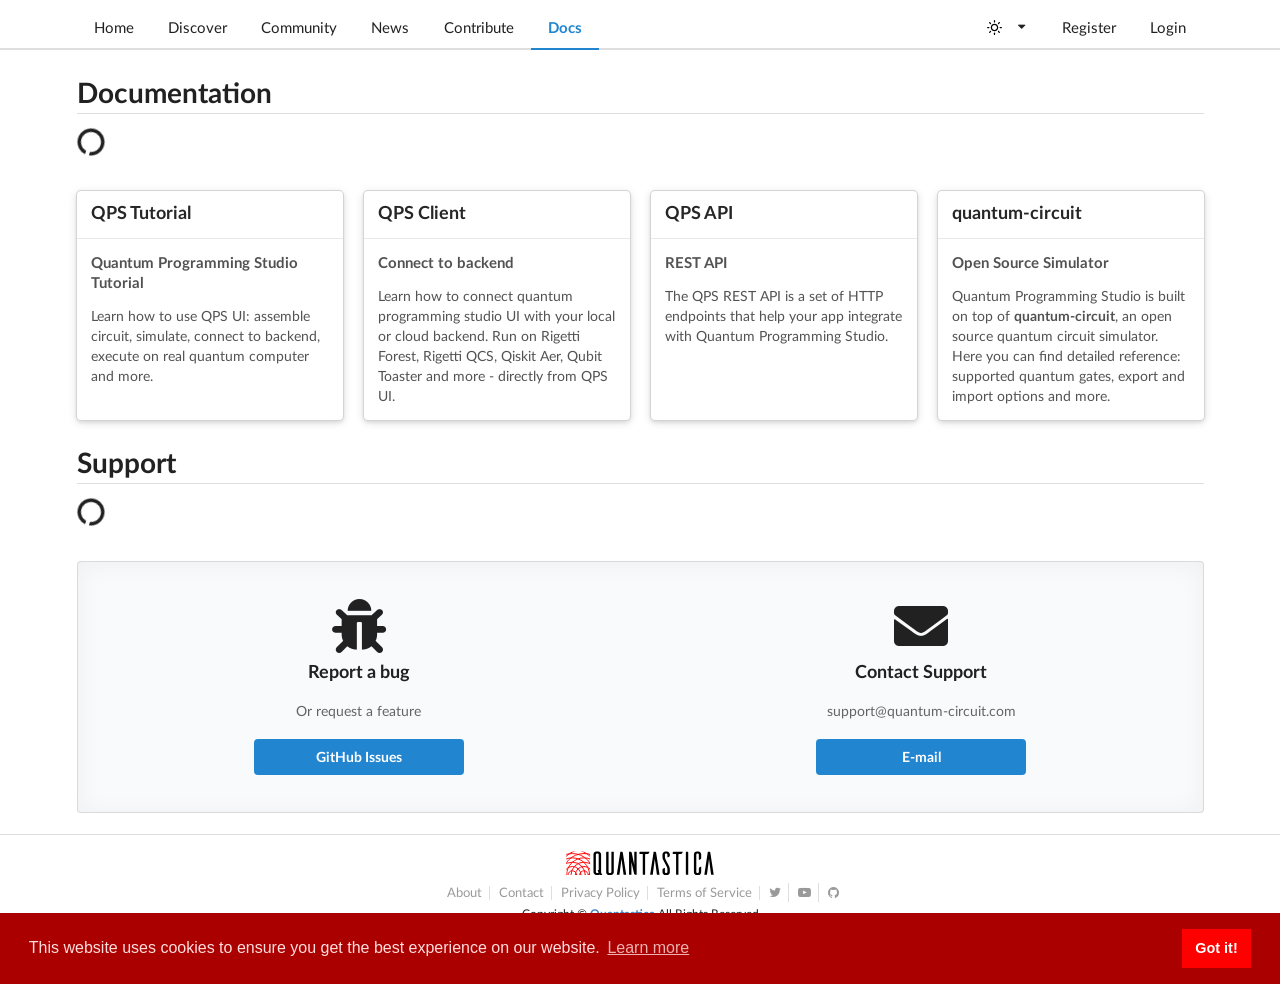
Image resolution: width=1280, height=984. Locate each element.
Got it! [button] (1216, 948)
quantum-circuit (1017, 212)
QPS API (699, 212)
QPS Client (422, 212)
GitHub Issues (359, 756)
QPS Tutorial (141, 212)
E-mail (921, 756)
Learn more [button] (648, 947)
